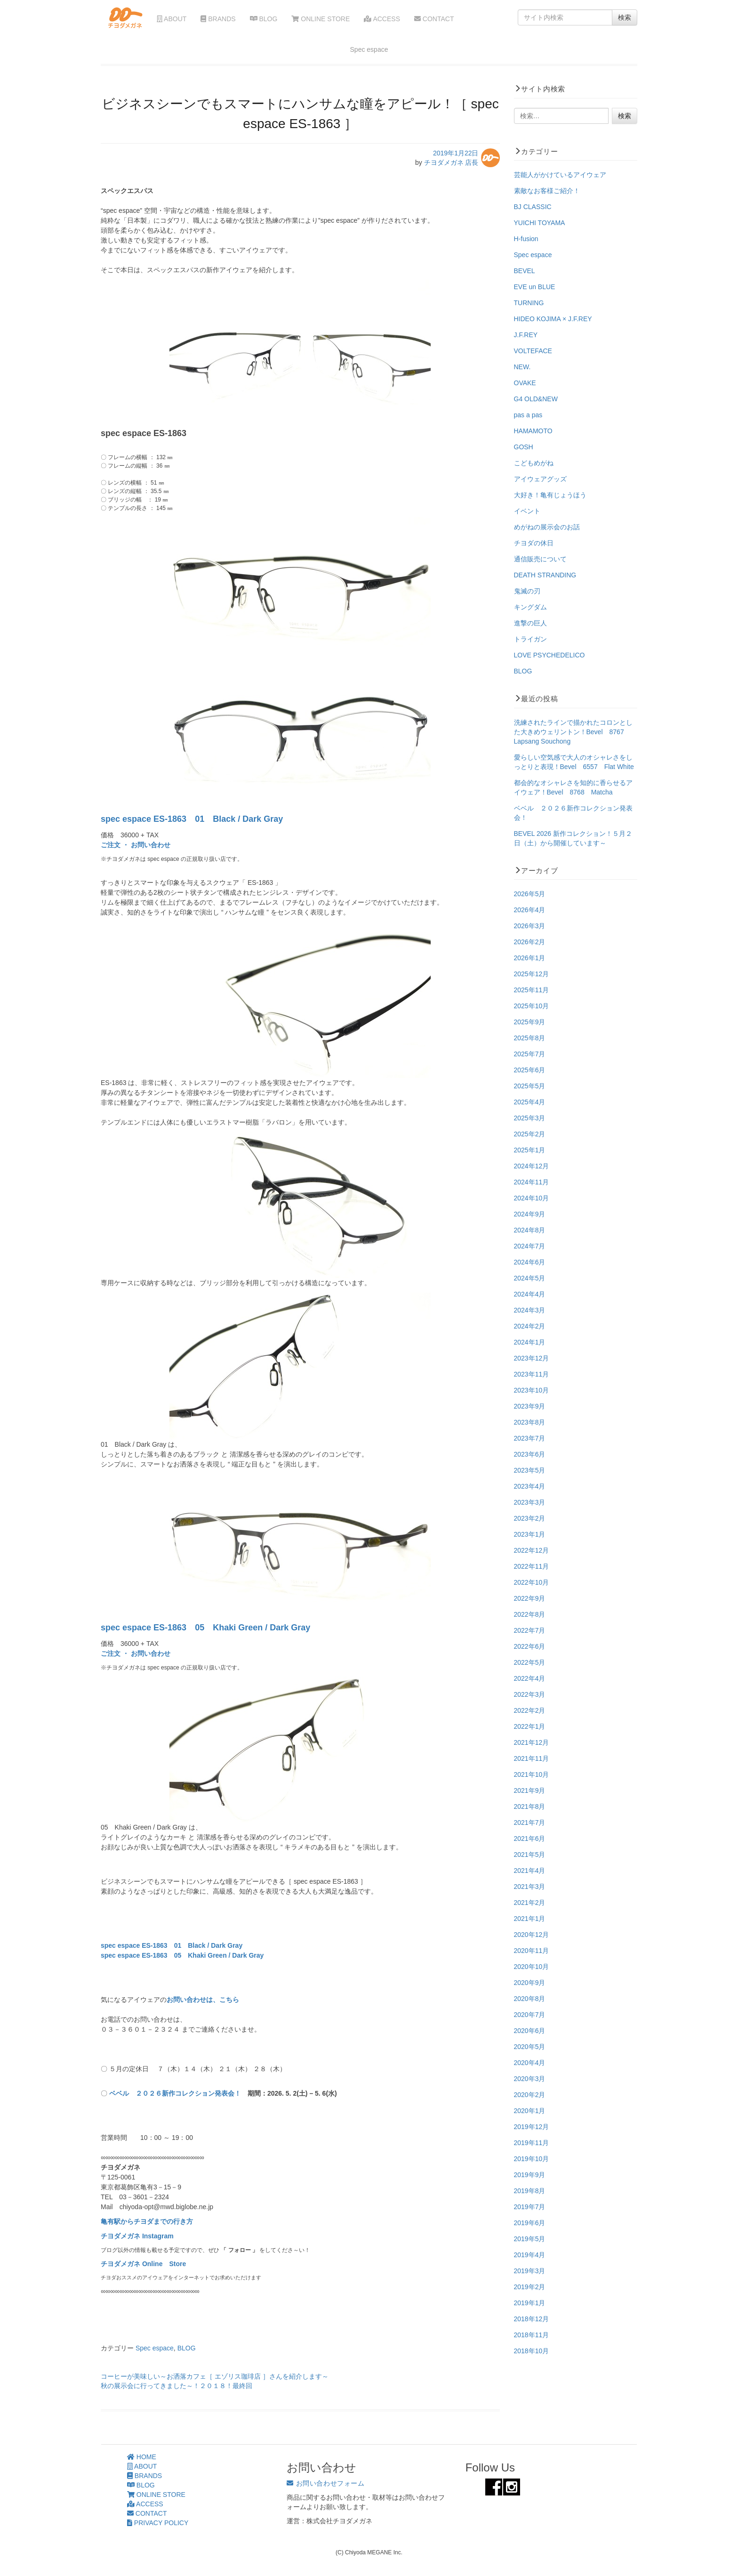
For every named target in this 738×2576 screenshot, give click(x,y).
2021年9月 (529, 1790)
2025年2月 (529, 1134)
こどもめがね (534, 463)
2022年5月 (529, 1662)
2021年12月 (531, 1742)
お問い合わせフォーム (325, 2483)
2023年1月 (529, 1534)
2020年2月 (529, 2094)
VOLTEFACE (533, 351)
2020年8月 (529, 1998)
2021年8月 (529, 1806)
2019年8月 (529, 2191)
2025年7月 (529, 1054)
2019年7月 (529, 2207)
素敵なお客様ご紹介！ (547, 190)
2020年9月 (529, 1982)
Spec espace (155, 2348)
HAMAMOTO (533, 431)
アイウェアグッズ (540, 479)
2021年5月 (529, 1854)
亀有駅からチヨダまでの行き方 (147, 2221)
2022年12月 (531, 1550)
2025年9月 (529, 1022)
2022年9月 (529, 1598)
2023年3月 (529, 1502)
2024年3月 (529, 1310)
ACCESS (382, 19)
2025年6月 (529, 1070)
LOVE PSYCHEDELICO (549, 655)
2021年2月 (529, 1902)
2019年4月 (529, 2255)
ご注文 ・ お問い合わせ (135, 845)
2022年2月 (529, 1710)
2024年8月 (529, 1230)
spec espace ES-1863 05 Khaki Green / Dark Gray (205, 1627)
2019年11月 (531, 2143)
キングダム (530, 607)
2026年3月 (529, 926)
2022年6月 (529, 1646)
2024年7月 (529, 1246)
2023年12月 (531, 1358)
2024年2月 (529, 1326)
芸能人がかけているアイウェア (560, 174)
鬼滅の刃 (527, 591)
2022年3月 (529, 1694)
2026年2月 (529, 942)
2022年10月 (531, 1582)
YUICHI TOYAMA (539, 223)
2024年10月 (531, 1198)
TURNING (529, 303)
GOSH (523, 447)
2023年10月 (531, 1390)
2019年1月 (529, 2303)
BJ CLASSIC (533, 207)
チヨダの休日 (534, 543)
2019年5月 (529, 2239)
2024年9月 (529, 1214)
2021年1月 (529, 1918)
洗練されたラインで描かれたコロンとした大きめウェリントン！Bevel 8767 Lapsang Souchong (573, 732)
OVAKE (525, 383)
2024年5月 (529, 1278)
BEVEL (524, 271)
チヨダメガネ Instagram (137, 2236)
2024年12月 (531, 1166)
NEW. (522, 367)
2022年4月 (529, 1678)
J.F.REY (526, 335)
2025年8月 (529, 1038)
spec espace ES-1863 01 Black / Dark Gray (192, 819)
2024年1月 (529, 1342)
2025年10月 (531, 1006)
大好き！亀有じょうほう (550, 495)
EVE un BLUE (534, 287)
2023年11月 (531, 1374)
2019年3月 (529, 2271)
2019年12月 (531, 2126)
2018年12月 (531, 2319)
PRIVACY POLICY (157, 2523)
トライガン (530, 639)
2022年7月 (529, 1630)
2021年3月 (529, 1886)
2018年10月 (531, 2351)
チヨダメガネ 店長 (451, 162)
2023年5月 (529, 1470)
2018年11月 (531, 2335)
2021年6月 (529, 1838)
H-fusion (526, 239)
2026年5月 (529, 894)
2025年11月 (531, 990)
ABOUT (171, 19)
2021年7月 (529, 1822)
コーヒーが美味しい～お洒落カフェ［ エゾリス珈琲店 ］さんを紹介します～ (215, 2376)
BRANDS (218, 19)
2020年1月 (529, 2110)
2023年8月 (529, 1422)
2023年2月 (529, 1518)
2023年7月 (529, 1438)
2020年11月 (531, 1950)
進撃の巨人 (530, 623)
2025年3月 (529, 1118)
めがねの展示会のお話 (547, 527)
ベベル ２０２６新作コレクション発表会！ (175, 2093)
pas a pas (528, 415)
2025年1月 (529, 1150)
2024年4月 (529, 1294)
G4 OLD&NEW (536, 399)
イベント (527, 511)
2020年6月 (529, 2030)
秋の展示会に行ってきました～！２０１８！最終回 (176, 2386)
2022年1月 (529, 1726)
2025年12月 (531, 974)
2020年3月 (529, 2078)
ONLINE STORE (320, 19)
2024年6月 (529, 1262)
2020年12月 (531, 1934)
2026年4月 (529, 910)
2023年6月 (529, 1454)
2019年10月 (531, 2159)
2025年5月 (529, 1086)
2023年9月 (529, 1406)
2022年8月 (529, 1614)
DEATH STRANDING (545, 575)
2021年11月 (531, 1758)
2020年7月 (529, 2014)
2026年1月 (529, 958)
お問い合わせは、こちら (203, 1999)
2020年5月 (529, 2046)
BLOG (264, 19)
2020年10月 (531, 1966)
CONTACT (434, 19)
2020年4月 (529, 2062)
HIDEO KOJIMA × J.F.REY (553, 319)
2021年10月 (531, 1774)
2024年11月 (531, 1182)
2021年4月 (529, 1870)
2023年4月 (529, 1486)
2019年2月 (529, 2287)
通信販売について (540, 559)
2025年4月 (529, 1102)
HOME (141, 2457)
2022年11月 (531, 1566)
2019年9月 (529, 2175)
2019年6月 (529, 2223)
